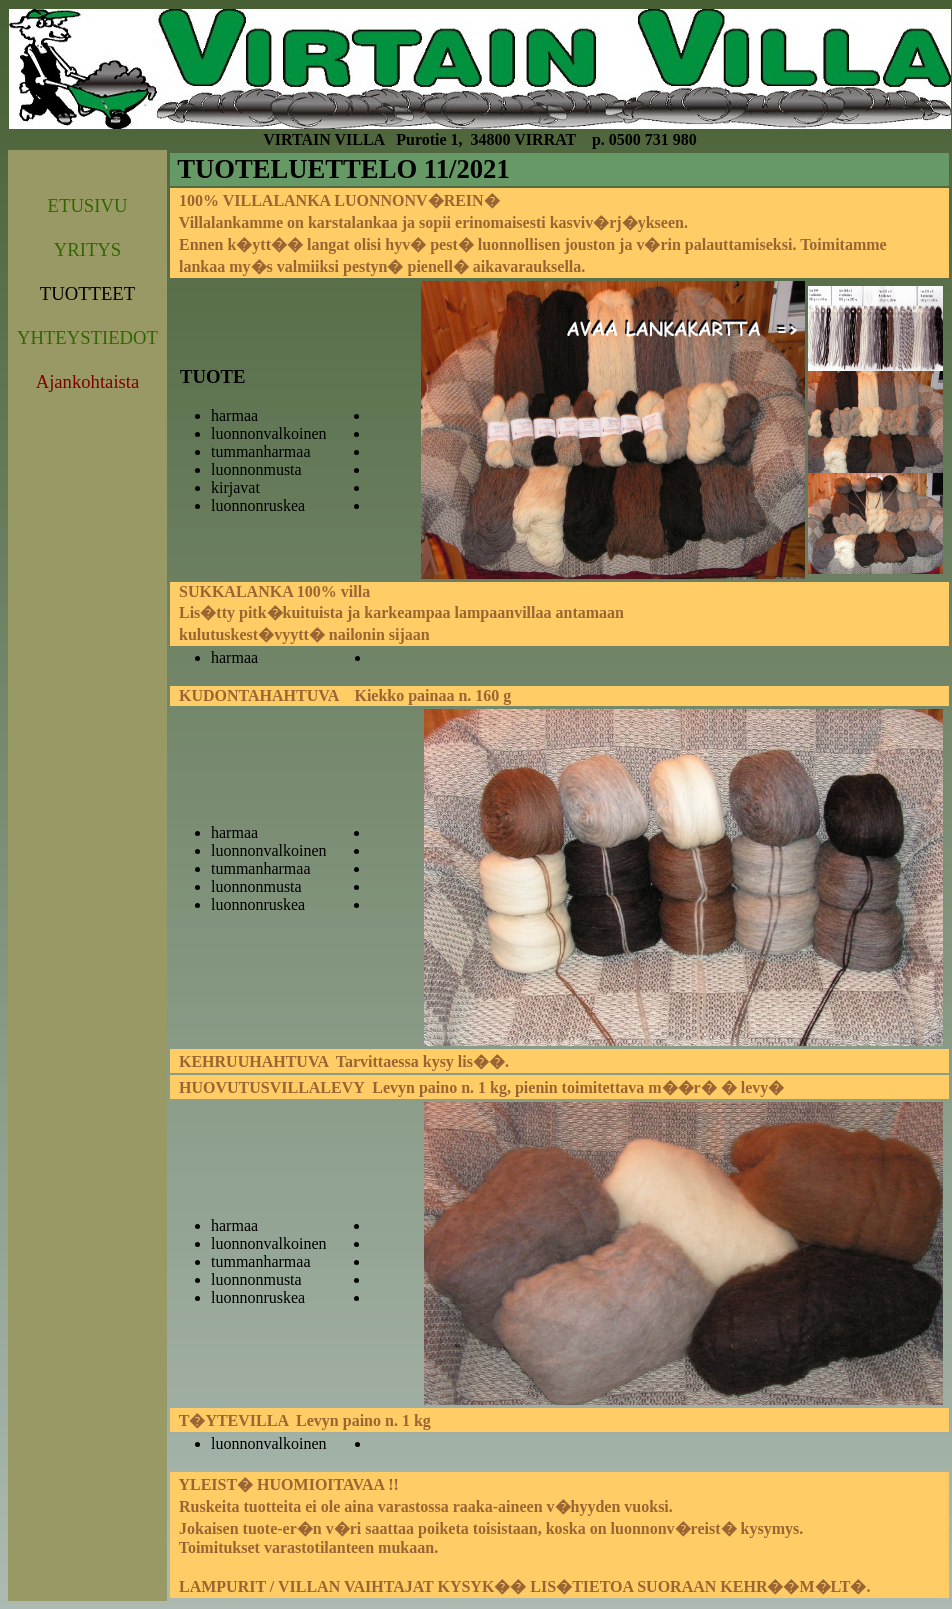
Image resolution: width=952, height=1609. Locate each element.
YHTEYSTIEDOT (87, 337)
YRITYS (87, 249)
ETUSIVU (88, 205)
